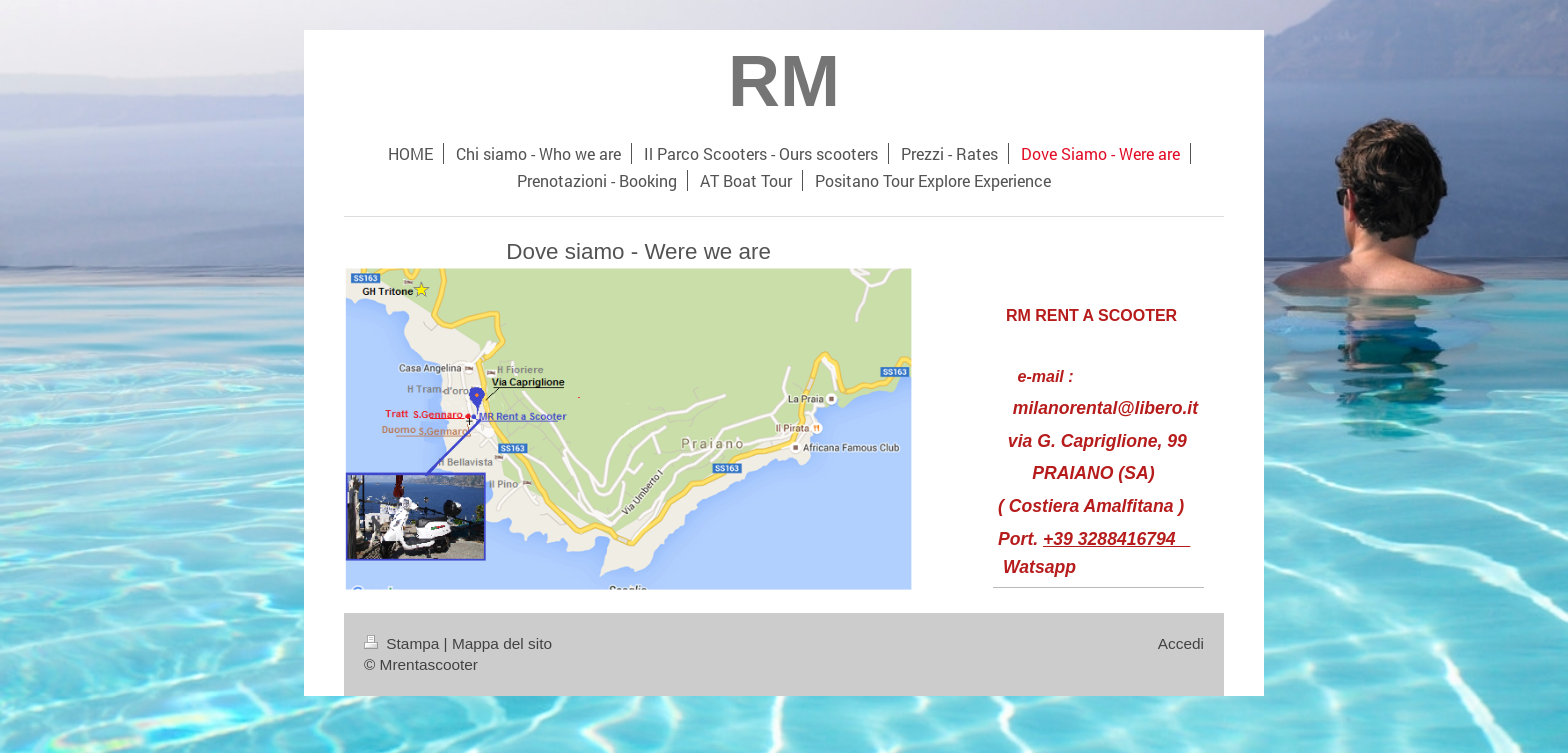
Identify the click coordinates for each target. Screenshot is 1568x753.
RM (784, 81)
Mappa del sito (502, 643)
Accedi (1181, 643)
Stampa (404, 643)
